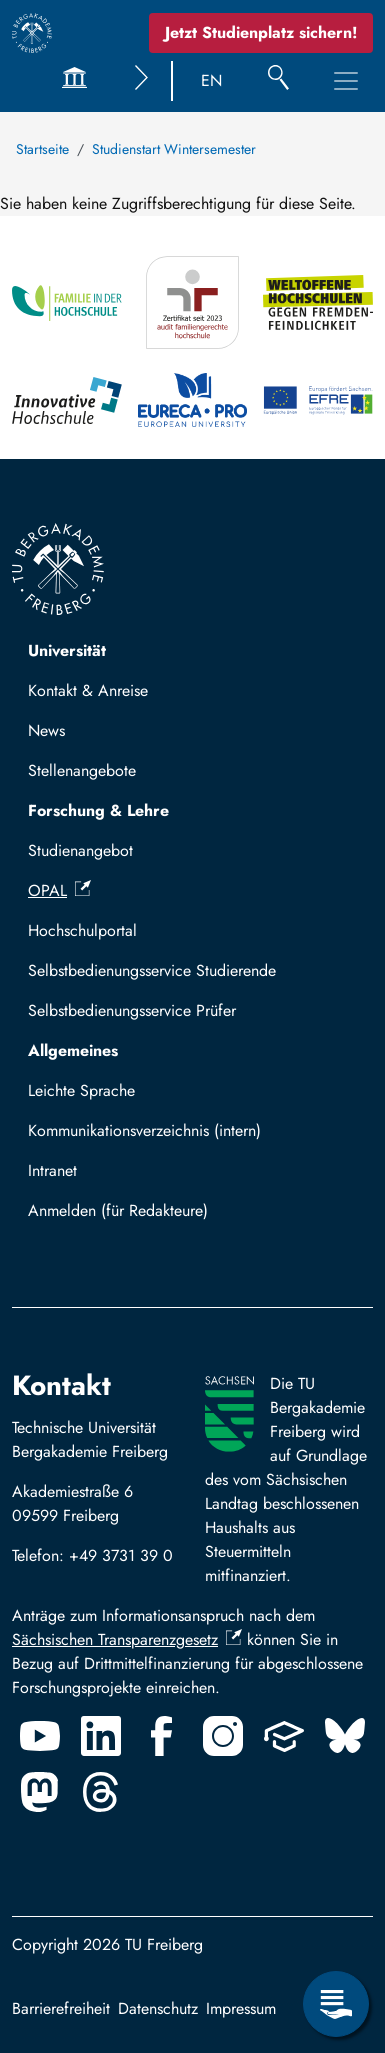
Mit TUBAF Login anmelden (131, 1216)
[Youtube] (40, 1736)
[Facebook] (162, 1736)
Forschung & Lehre (98, 810)
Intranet (52, 1170)
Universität (67, 650)
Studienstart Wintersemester (174, 149)
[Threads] (101, 1792)
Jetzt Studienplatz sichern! (261, 32)
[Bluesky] (345, 1736)
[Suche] (278, 81)
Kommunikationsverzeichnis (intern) (144, 1130)
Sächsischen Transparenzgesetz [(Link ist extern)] (127, 1639)
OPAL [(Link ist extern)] (59, 890)
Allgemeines (73, 1050)
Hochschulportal (82, 930)
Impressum (241, 2008)
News (46, 730)
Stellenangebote (82, 770)
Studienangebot (80, 850)
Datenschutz (158, 2008)
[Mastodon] (40, 1792)
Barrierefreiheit (61, 2008)
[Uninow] (284, 1736)
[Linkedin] (101, 1736)
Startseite (42, 149)
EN (211, 80)
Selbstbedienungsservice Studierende (152, 970)
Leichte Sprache (81, 1090)
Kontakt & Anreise (88, 690)
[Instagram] (223, 1736)
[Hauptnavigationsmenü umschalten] (346, 81)
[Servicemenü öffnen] (336, 2004)
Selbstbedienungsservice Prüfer (132, 1010)
